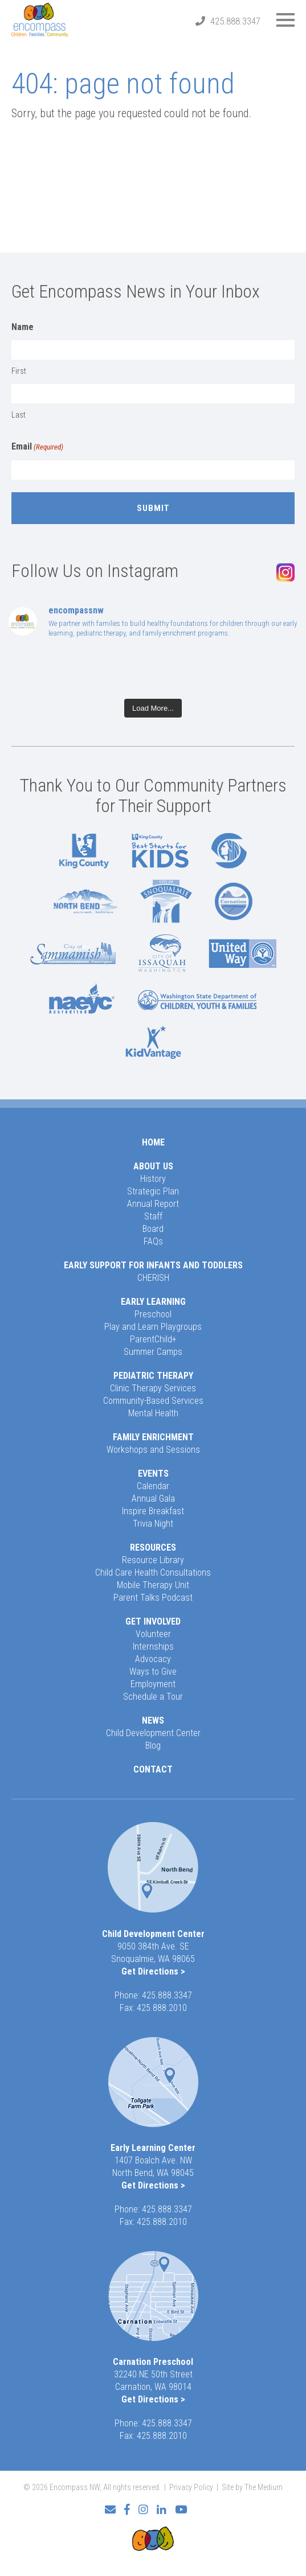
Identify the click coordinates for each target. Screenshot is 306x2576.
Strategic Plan (153, 1191)
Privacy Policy (191, 2487)
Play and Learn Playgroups (153, 1326)
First (18, 371)
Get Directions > (153, 1971)
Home (153, 1142)
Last (18, 415)
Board (153, 1228)
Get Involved (153, 1621)
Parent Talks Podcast (153, 1597)
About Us (153, 1166)
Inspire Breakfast (153, 1511)
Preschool (153, 1314)
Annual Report (153, 1203)
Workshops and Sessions (153, 1449)
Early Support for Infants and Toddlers (153, 1265)
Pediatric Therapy (153, 1375)
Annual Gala (153, 1498)
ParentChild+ (153, 1339)
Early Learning (153, 1301)
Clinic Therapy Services (153, 1388)
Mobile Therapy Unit (153, 1585)
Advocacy (153, 1659)
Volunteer (153, 1634)
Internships (153, 1646)
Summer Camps (153, 1351)
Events (153, 1473)
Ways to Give (153, 1671)
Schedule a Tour (153, 1696)
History (153, 1178)
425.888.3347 (235, 21)
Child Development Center (153, 1733)
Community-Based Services (153, 1400)
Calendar (153, 1486)
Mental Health (153, 1413)
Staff (153, 1216)
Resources (153, 1547)
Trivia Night (153, 1523)
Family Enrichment (153, 1437)
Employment (153, 1684)
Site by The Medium (252, 2487)
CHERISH (153, 1277)
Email (37, 447)
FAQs (153, 1241)
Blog (153, 1745)
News (153, 1720)
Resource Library (153, 1560)
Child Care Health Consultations (153, 1572)
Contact (153, 1769)
